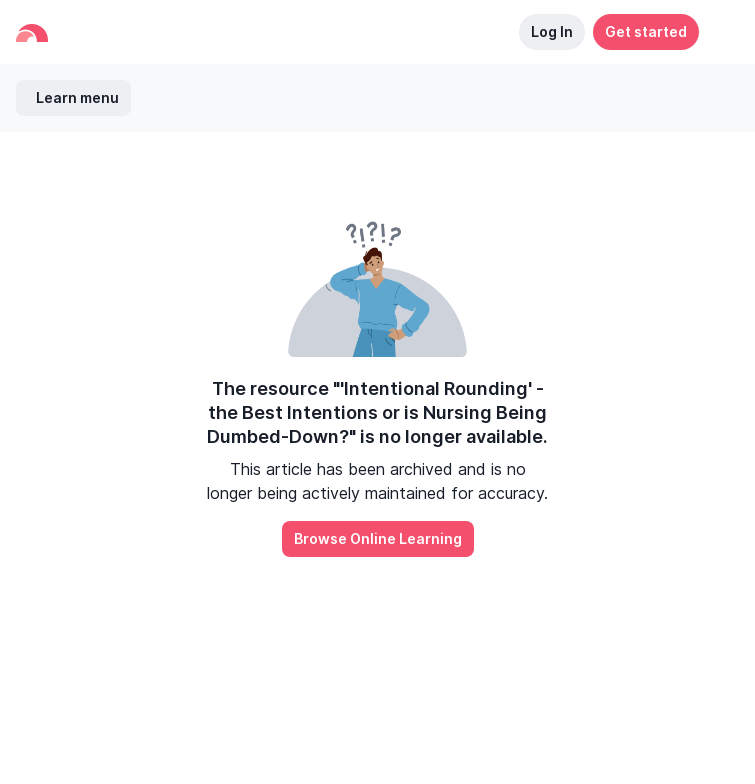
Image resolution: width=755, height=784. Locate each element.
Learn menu (77, 97)
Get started (646, 31)
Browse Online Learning (378, 538)
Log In (552, 31)
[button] (719, 32)
